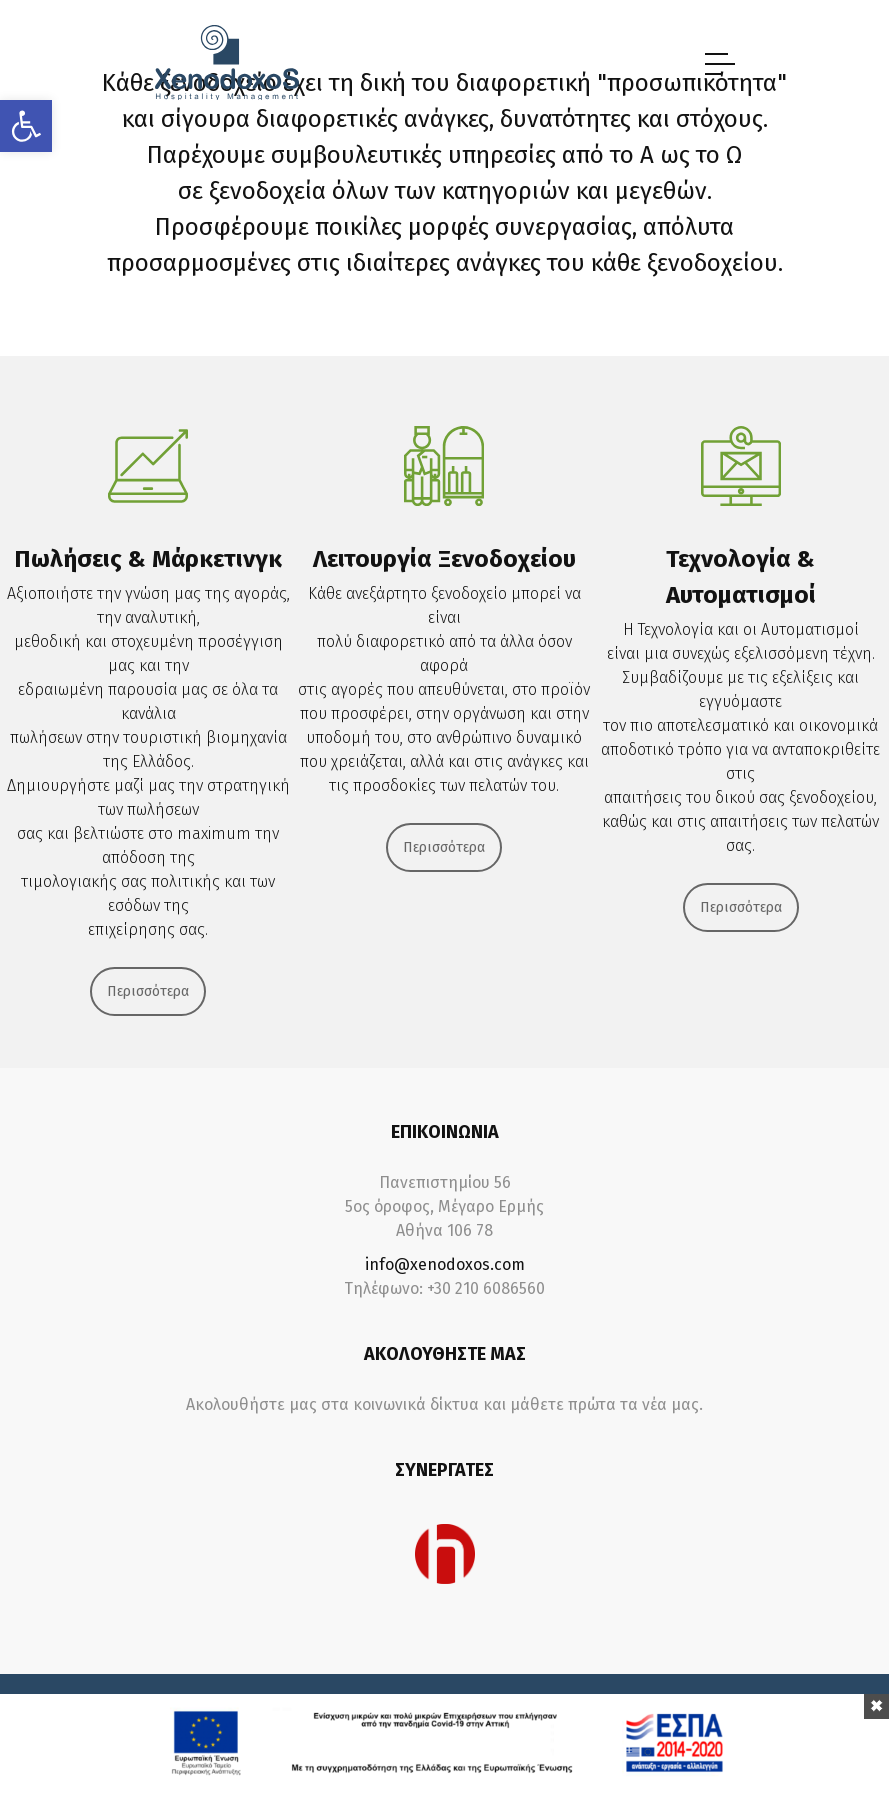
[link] (26, 126)
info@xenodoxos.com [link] (445, 1264)
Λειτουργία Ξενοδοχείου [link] (444, 559)
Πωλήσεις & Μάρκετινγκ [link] (148, 559)
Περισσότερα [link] (148, 991)
